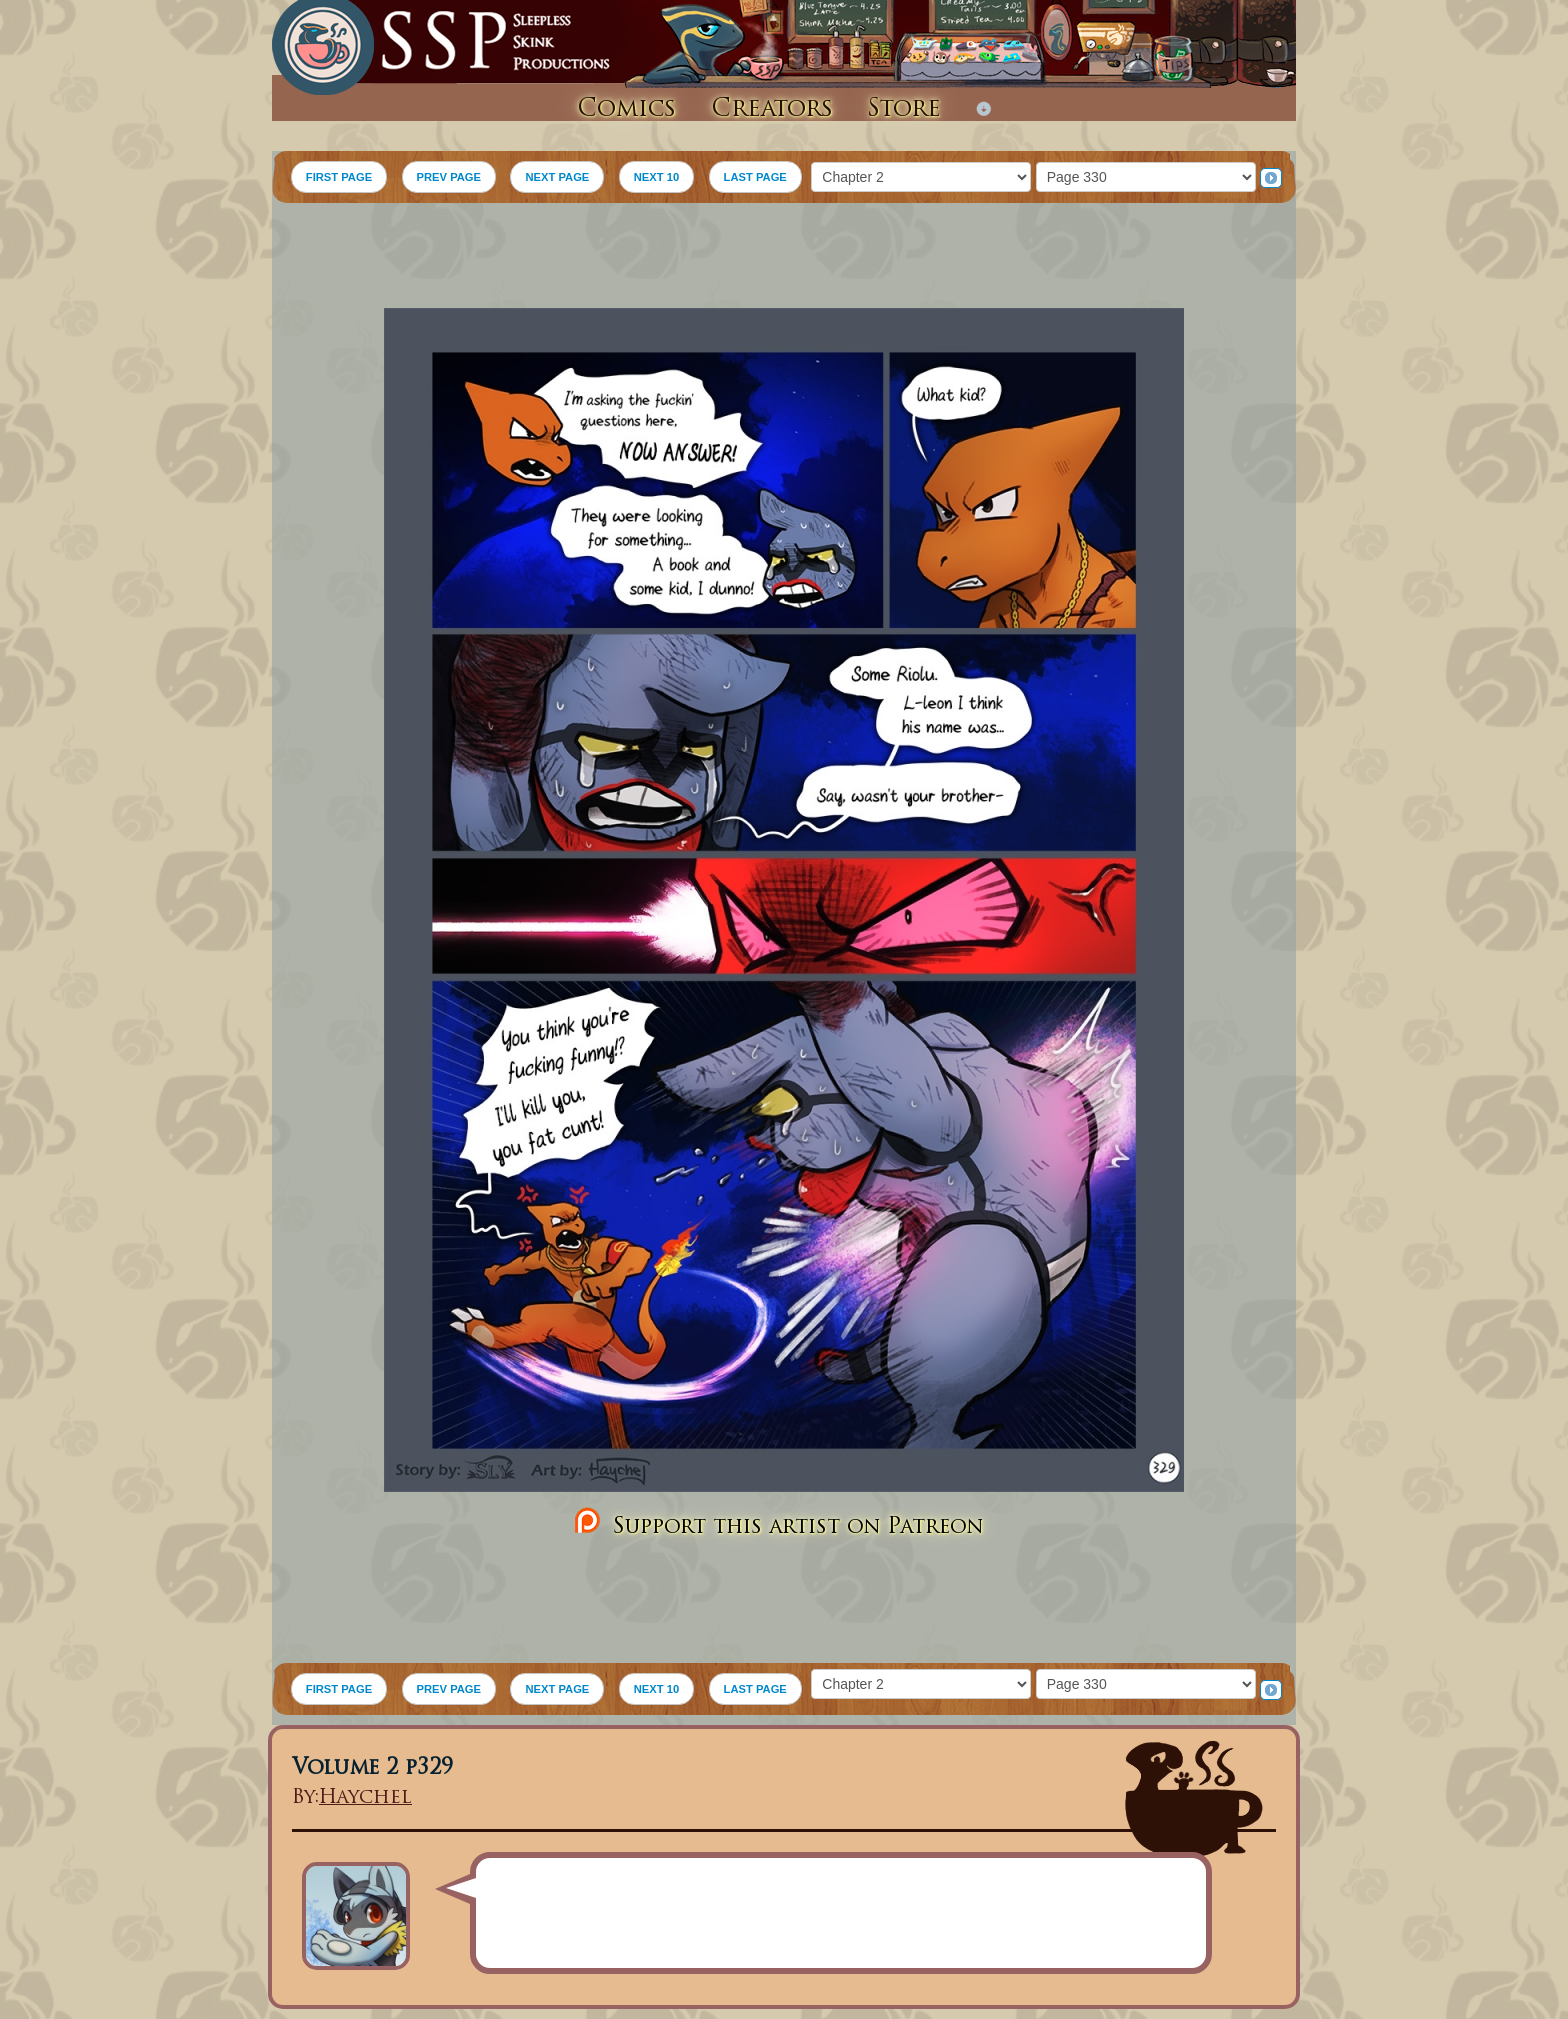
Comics (626, 110)
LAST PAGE (755, 177)
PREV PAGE (449, 177)
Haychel (365, 1798)
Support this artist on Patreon (776, 1522)
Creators (772, 110)
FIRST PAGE (339, 177)
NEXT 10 (656, 177)
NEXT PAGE (557, 177)
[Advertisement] (784, 258)
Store (904, 110)
